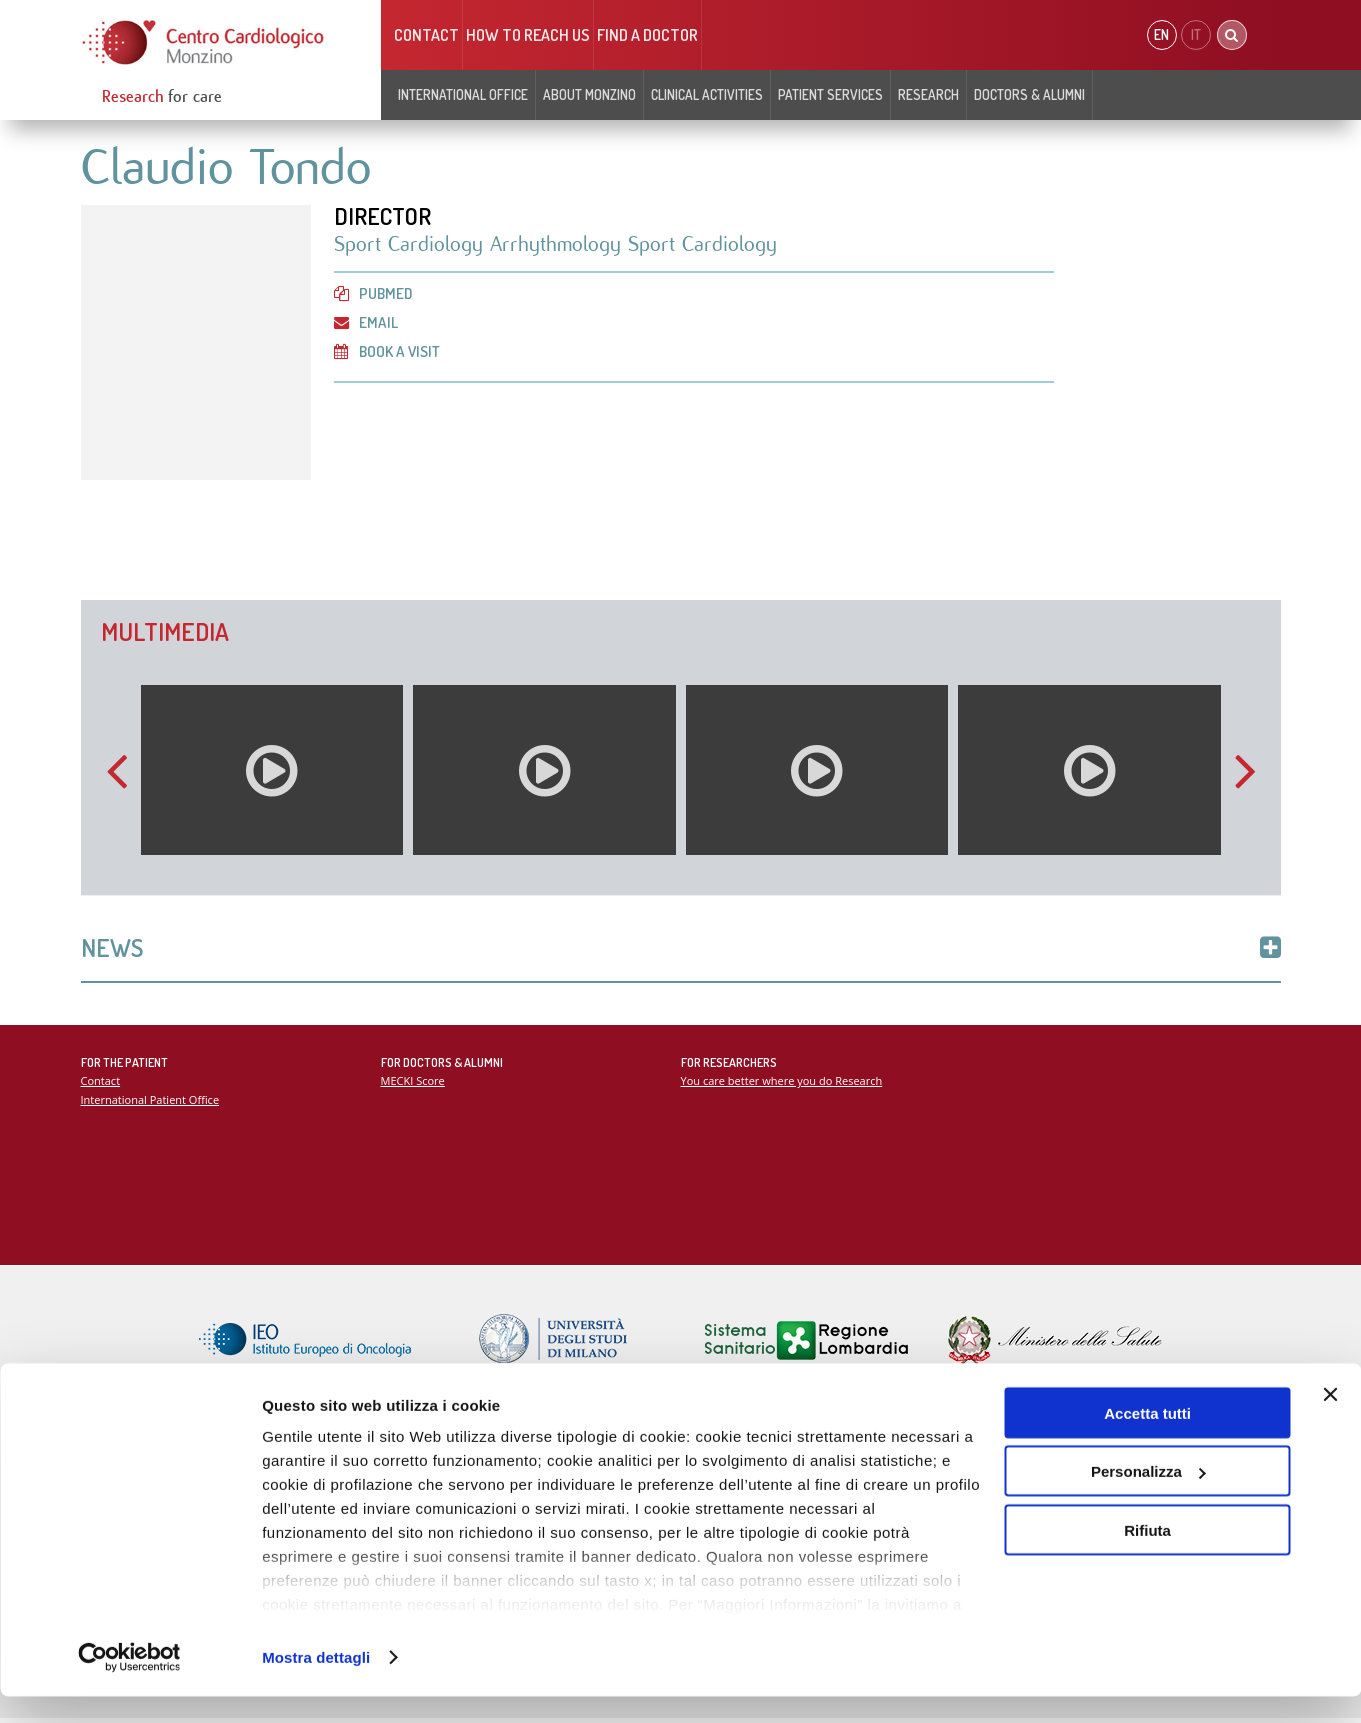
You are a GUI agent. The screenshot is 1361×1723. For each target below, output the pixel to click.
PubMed (374, 295)
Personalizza (1148, 1498)
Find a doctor (647, 35)
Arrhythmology (560, 245)
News (681, 949)
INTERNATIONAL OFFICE (463, 94)
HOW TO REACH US (528, 35)
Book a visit (388, 354)
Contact (426, 35)
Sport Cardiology (413, 245)
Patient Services (830, 94)
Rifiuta (1147, 1556)
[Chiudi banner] (1330, 1421)
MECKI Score (413, 1083)
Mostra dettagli (316, 1683)
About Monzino (589, 94)
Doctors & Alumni (1029, 94)
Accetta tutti (1147, 1439)
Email (366, 324)
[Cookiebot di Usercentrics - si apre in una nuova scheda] (129, 1684)
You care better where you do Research (783, 1083)
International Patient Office (151, 1101)
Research (928, 94)
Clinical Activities (707, 94)
